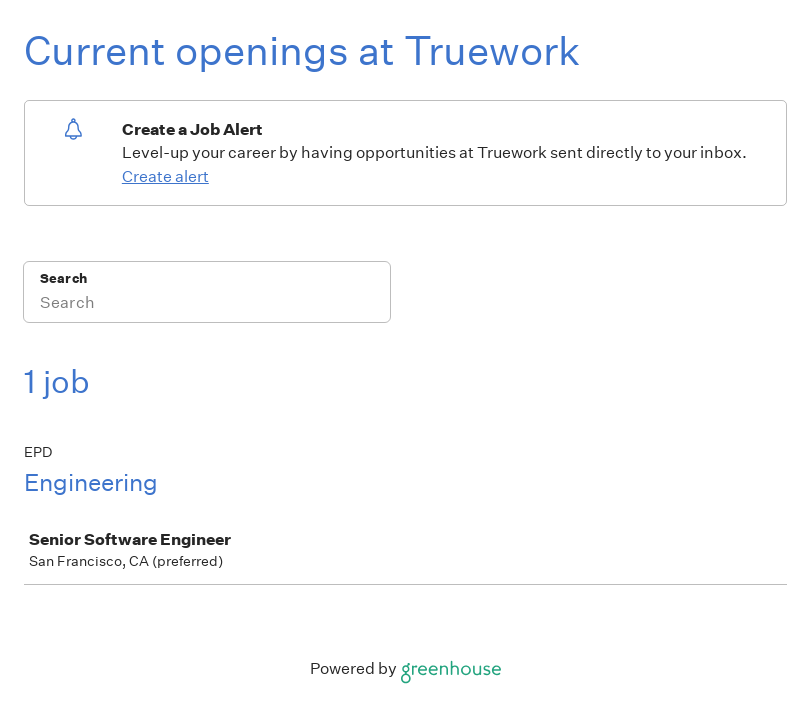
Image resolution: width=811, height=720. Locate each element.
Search (63, 278)
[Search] (207, 305)
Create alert (165, 176)
